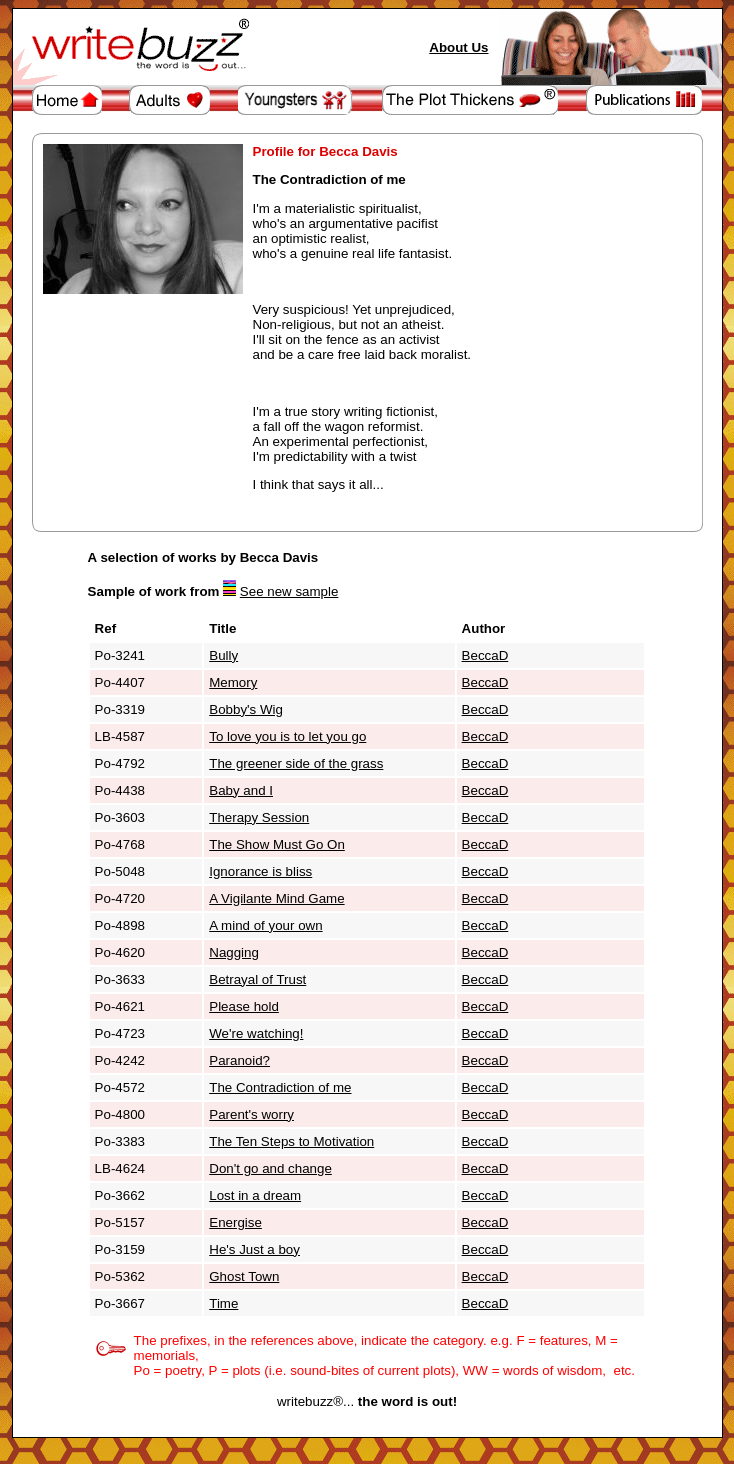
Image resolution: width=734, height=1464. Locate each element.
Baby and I (241, 790)
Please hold (244, 1006)
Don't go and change (270, 1168)
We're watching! (256, 1033)
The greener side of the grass (296, 763)
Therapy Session (259, 817)
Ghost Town (244, 1276)
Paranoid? (239, 1060)
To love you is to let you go (287, 736)
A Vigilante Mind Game (276, 898)
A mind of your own (265, 925)
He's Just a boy (254, 1249)
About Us (458, 47)
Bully (223, 655)
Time (223, 1303)
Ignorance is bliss (260, 871)
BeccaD (485, 655)
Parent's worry (251, 1114)
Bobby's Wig (246, 709)
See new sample (289, 591)
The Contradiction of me (280, 1087)
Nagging (234, 952)
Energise (235, 1222)
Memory (233, 682)
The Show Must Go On (277, 844)
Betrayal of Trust (257, 979)
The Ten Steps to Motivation (291, 1141)
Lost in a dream (255, 1195)
